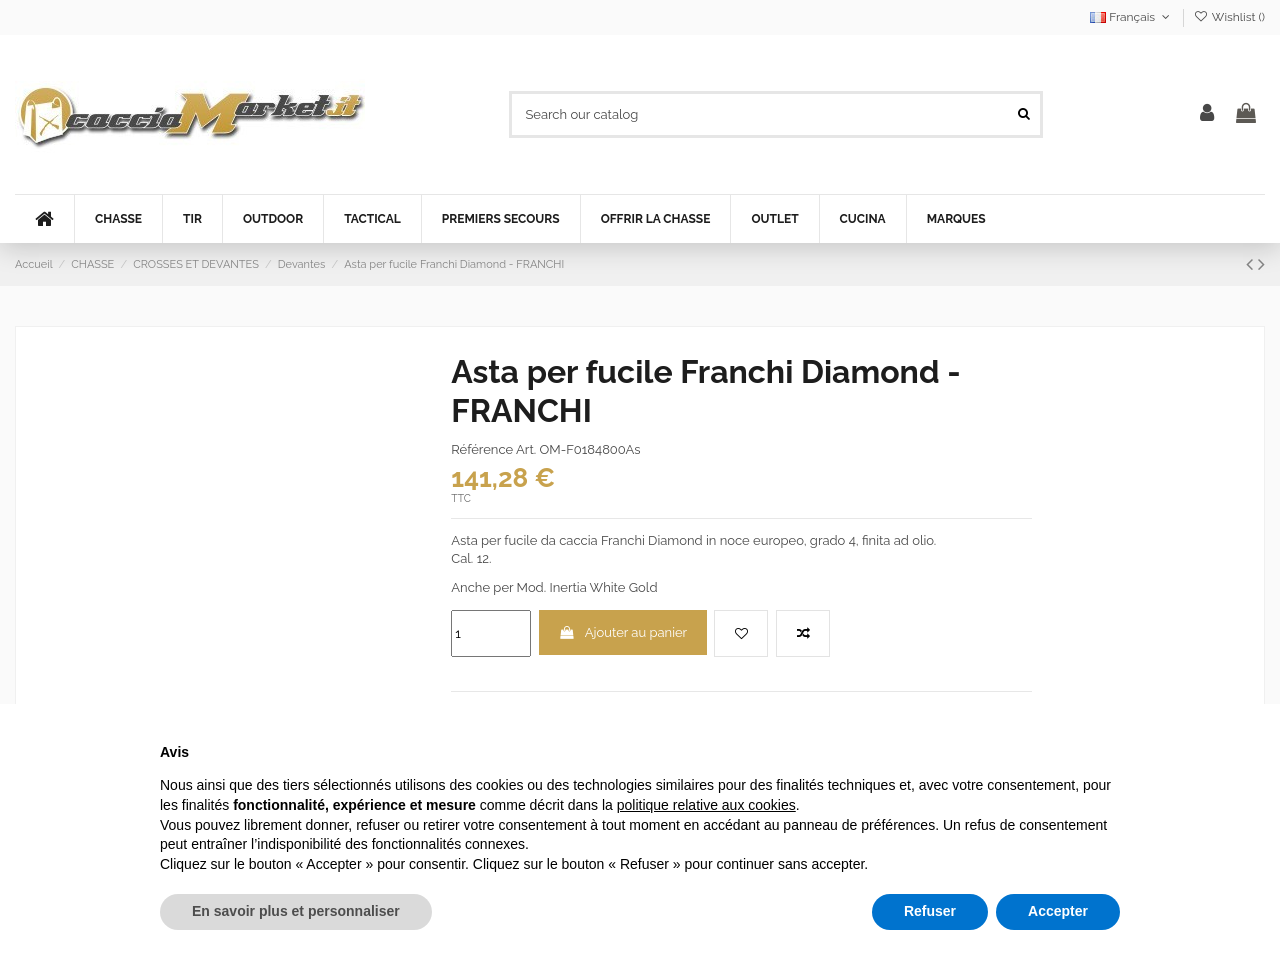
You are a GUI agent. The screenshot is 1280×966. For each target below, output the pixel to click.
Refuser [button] (930, 911)
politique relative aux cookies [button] (706, 805)
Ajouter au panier (623, 632)
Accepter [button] (1058, 911)
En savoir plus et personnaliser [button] (296, 911)
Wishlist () (1229, 17)
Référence (482, 449)
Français (1131, 17)
